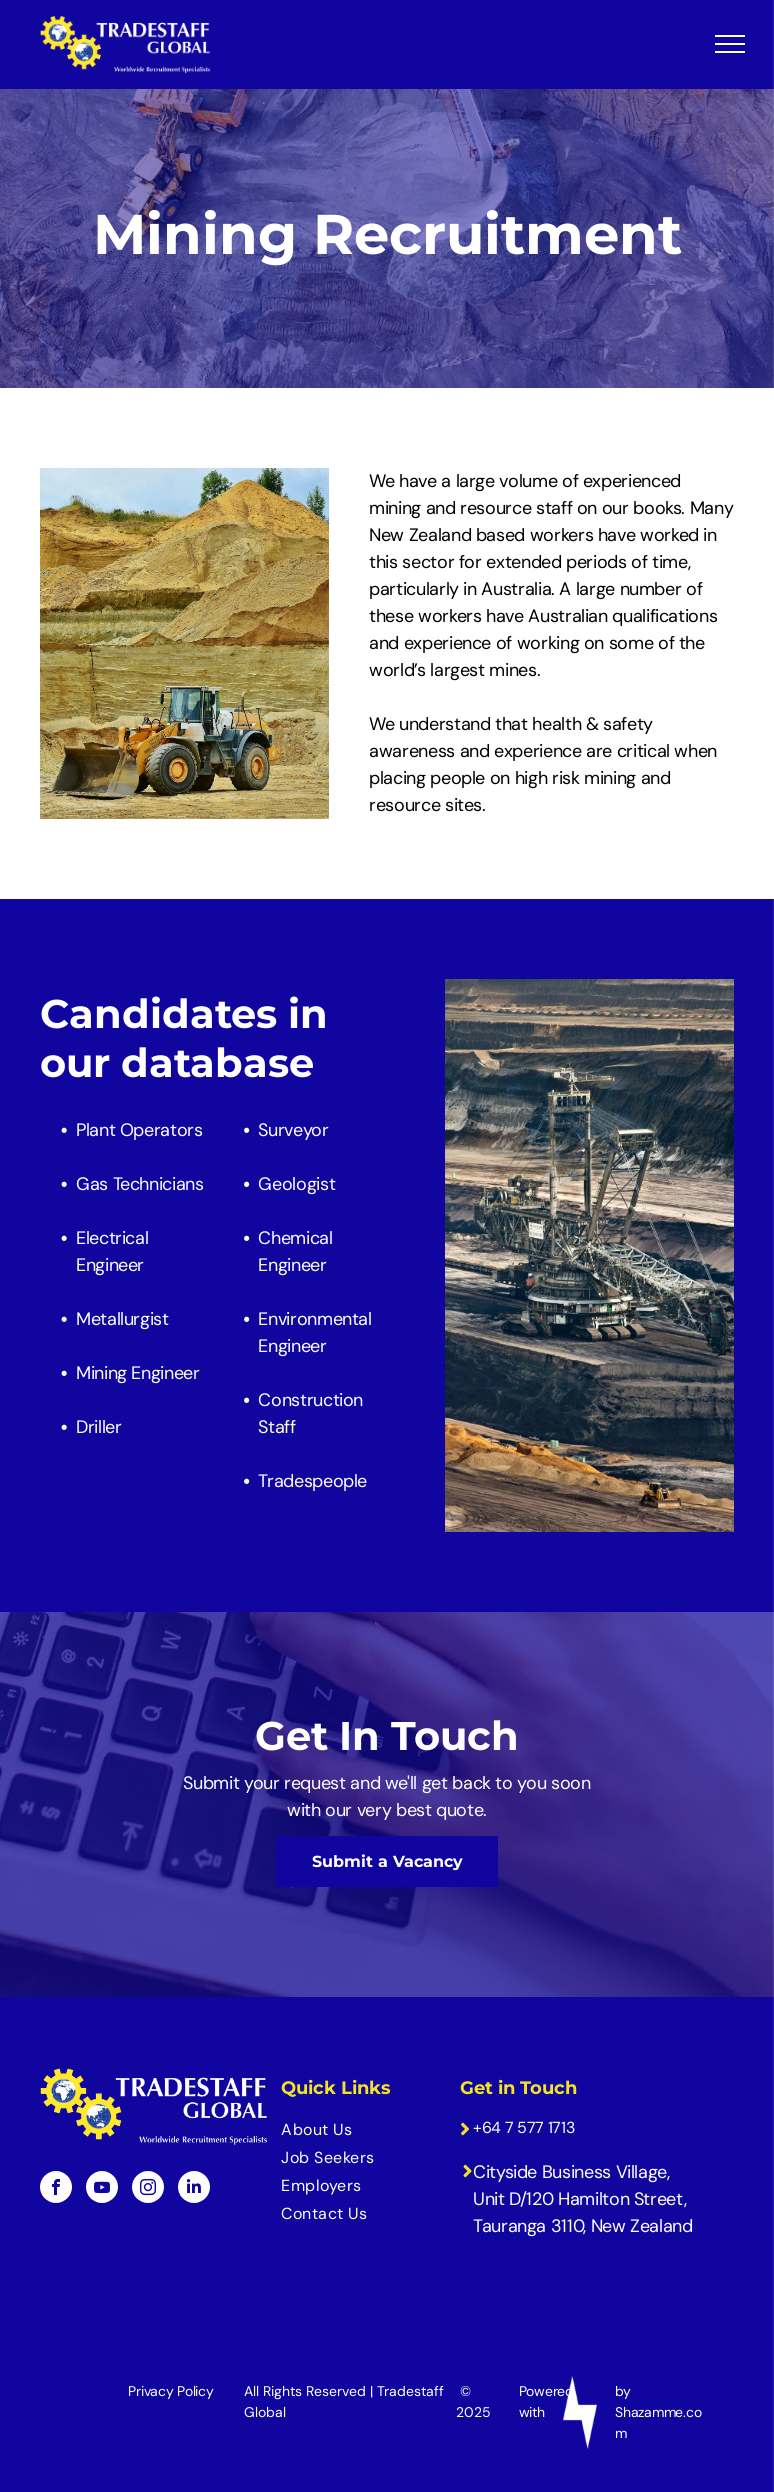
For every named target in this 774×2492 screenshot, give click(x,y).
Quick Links (336, 2088)
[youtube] (102, 2189)
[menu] (730, 44)
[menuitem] (358, 2130)
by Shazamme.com (658, 2412)
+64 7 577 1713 (524, 2127)
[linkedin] (194, 2189)
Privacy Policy (170, 2391)
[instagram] (148, 2189)
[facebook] (56, 2189)
